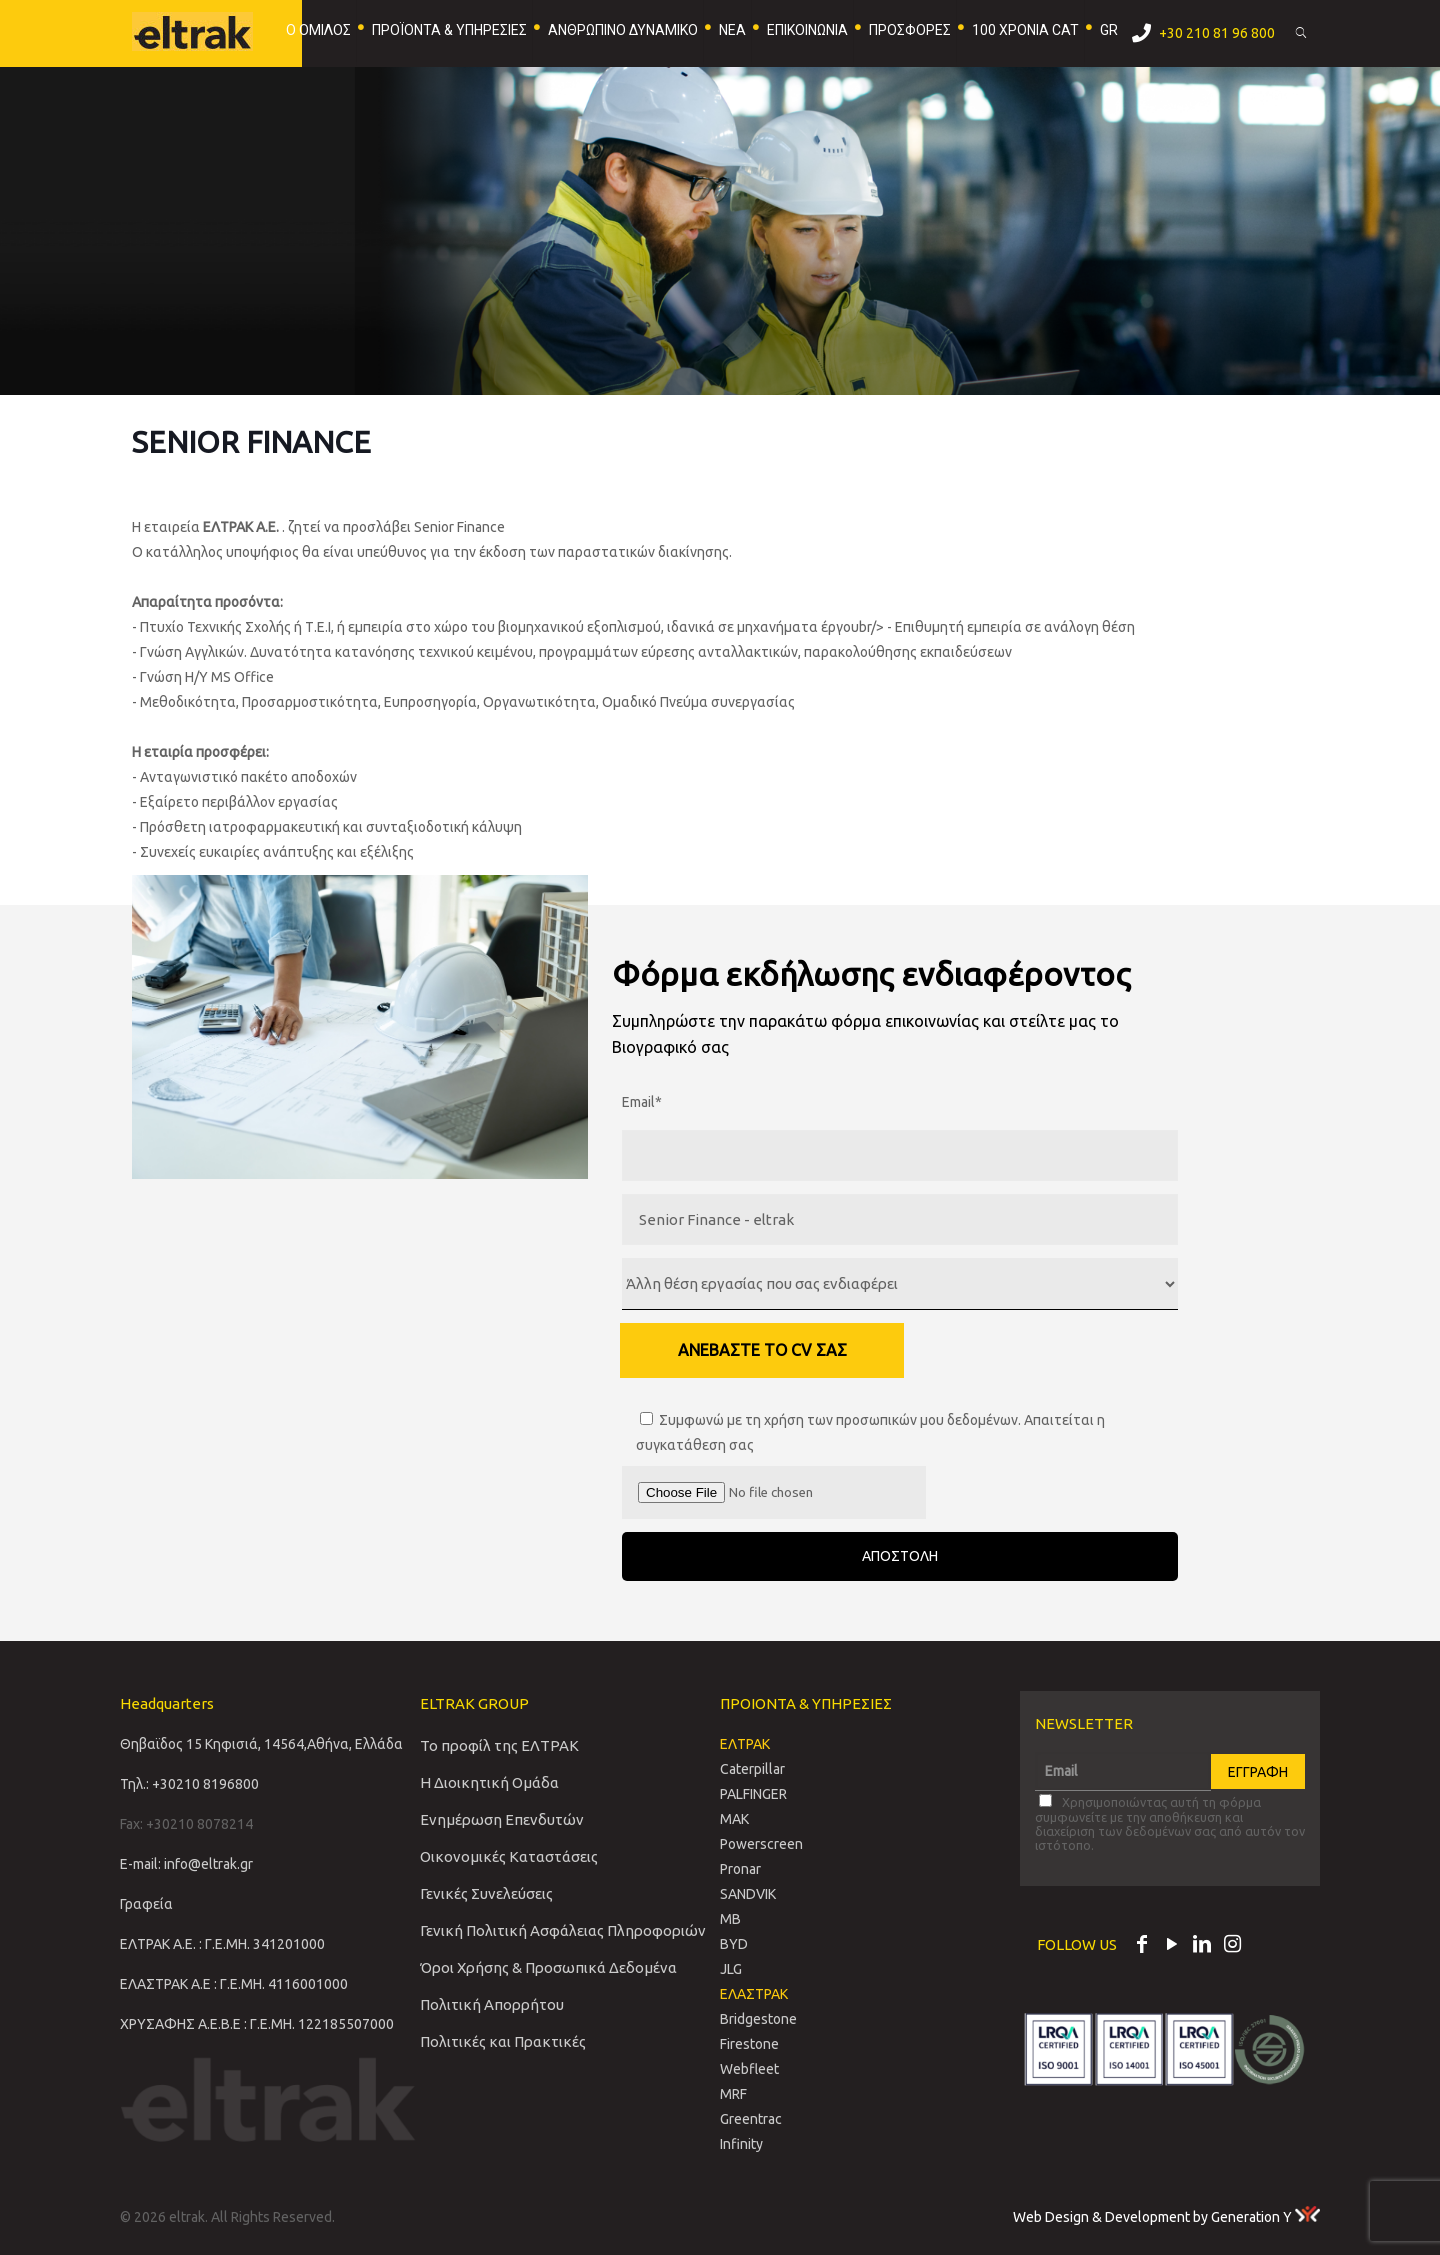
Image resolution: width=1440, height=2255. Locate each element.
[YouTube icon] (1172, 1946)
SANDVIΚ (748, 1894)
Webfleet (749, 2069)
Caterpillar (752, 1769)
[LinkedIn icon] (1202, 1946)
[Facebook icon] (1142, 1946)
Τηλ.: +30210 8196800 (189, 1784)
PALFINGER (753, 1794)
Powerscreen (761, 1844)
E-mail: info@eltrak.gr (186, 1864)
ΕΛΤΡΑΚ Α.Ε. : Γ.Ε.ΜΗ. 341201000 (222, 1944)
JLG (731, 1969)
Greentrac (751, 2119)
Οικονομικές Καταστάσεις (509, 1856)
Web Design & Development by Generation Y (1166, 2217)
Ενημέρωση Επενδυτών (502, 1819)
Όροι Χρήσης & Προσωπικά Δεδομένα (548, 1967)
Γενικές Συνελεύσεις (486, 1893)
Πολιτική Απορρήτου (492, 2004)
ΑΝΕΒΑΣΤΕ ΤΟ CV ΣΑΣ (762, 1350)
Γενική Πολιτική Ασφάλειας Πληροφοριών (563, 1930)
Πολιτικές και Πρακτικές (503, 2041)
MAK (734, 1819)
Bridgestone (758, 2019)
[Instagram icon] (1232, 1946)
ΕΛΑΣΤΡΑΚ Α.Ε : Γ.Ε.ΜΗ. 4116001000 (234, 1984)
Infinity (741, 2144)
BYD (734, 1944)
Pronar (740, 1869)
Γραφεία (146, 1904)
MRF (733, 2094)
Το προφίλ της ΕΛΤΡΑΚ (499, 1745)
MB (730, 1919)
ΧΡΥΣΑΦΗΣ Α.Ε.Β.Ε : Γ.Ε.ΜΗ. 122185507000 (257, 2024)
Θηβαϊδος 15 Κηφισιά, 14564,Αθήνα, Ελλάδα (261, 1744)
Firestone (749, 2044)
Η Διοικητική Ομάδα (489, 1782)
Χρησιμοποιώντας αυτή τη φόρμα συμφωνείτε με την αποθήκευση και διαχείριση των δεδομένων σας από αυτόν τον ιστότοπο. (1170, 1823)
